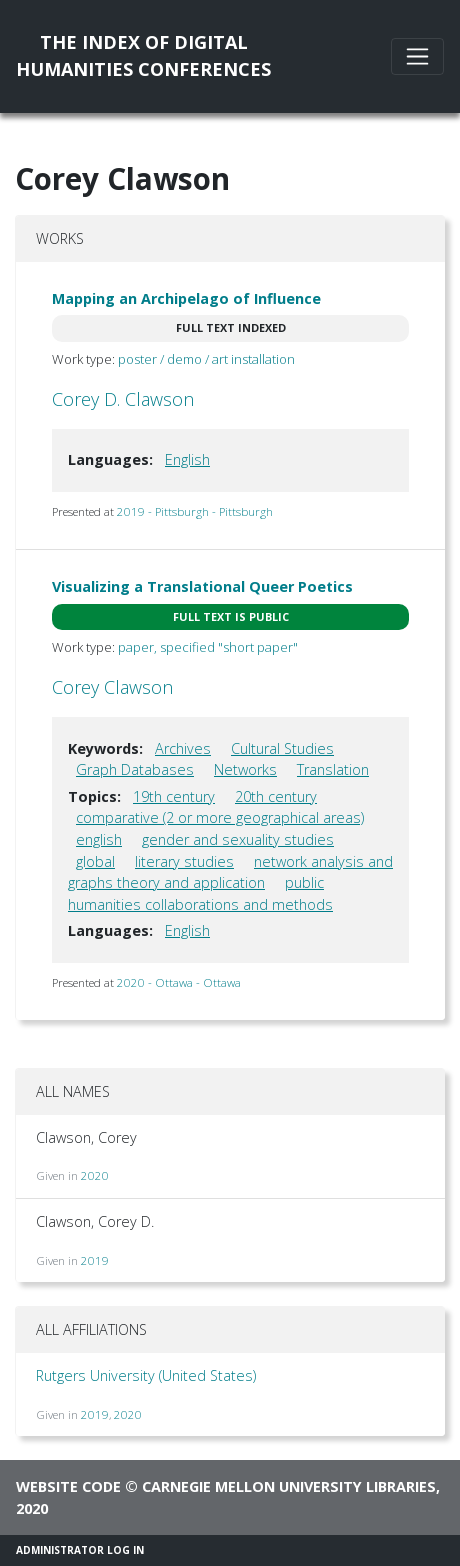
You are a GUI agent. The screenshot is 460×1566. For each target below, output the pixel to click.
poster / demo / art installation (206, 359)
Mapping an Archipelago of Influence (186, 298)
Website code (68, 1486)
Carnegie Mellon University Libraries (289, 1486)
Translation (333, 769)
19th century (174, 796)
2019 (95, 1260)
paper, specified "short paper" (208, 647)
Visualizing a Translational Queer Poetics (202, 586)
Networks (245, 769)
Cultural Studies (282, 748)
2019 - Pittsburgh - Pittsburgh (195, 511)
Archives (183, 748)
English (187, 459)
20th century (276, 796)
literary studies (184, 861)
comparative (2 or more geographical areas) (220, 817)
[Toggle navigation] (417, 56)
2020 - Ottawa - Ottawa (179, 982)
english (99, 839)
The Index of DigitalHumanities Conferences (143, 55)
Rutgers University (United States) (146, 1375)
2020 (95, 1175)
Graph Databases (135, 769)
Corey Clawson (112, 687)
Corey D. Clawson (123, 399)
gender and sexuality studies (238, 839)
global (95, 861)
